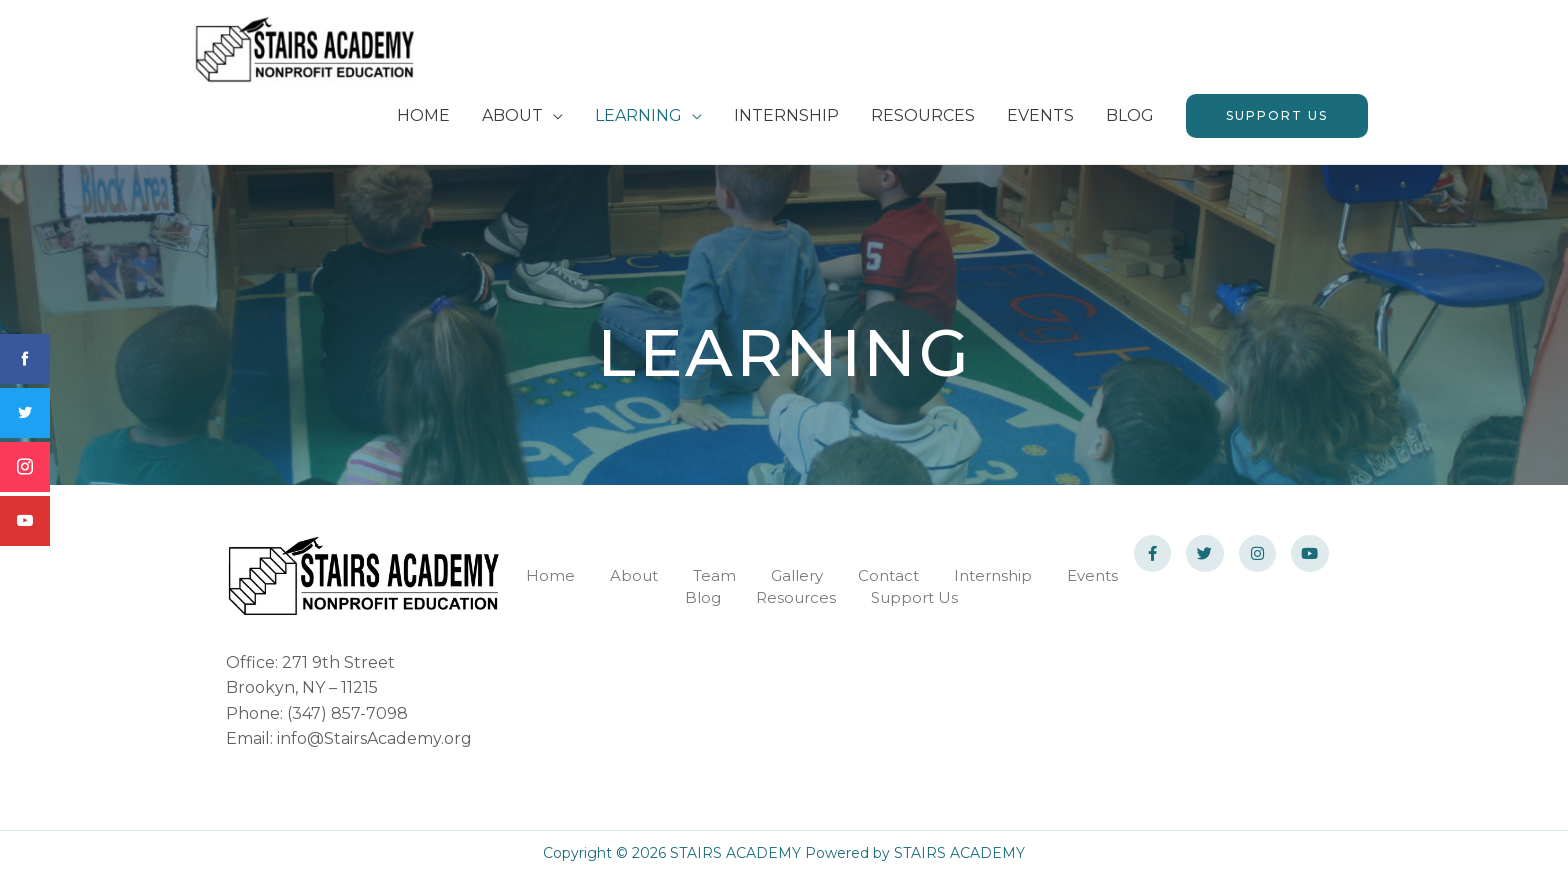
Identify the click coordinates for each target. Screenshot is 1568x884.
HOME (423, 122)
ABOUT (512, 122)
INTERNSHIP (786, 122)
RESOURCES (923, 122)
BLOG (1130, 122)
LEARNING (638, 122)
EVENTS (1040, 122)
